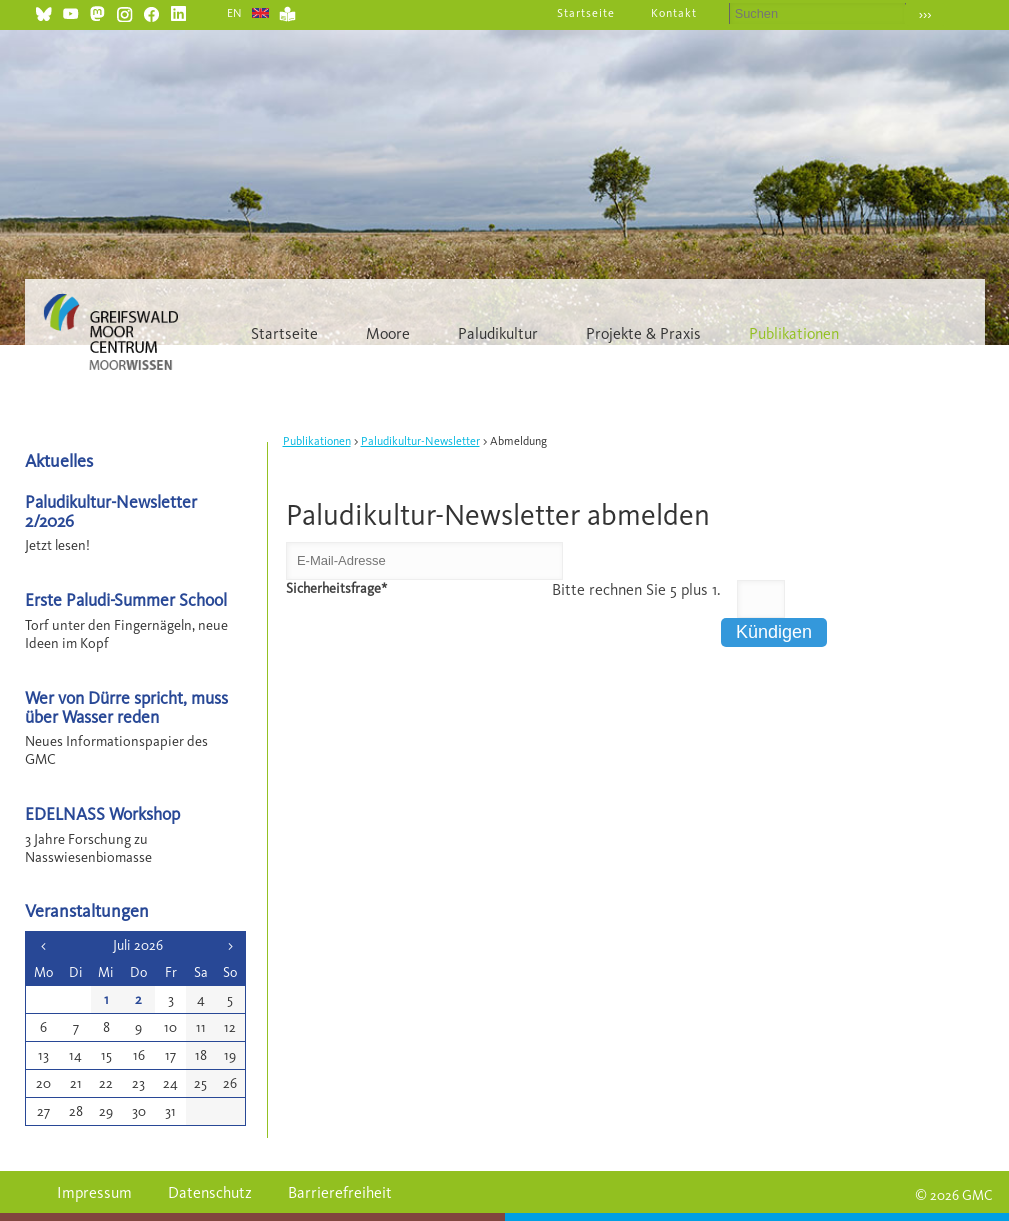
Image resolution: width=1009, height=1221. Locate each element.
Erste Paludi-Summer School (126, 599)
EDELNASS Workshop (102, 813)
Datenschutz (210, 1192)
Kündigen (774, 632)
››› (925, 14)
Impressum (94, 1192)
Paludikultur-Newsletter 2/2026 (111, 511)
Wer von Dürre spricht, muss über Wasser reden (126, 707)
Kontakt (674, 13)
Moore (388, 333)
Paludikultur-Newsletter (420, 441)
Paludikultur (498, 333)
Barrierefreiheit (340, 1192)
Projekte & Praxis (643, 333)
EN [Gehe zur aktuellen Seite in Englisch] (235, 13)
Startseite (586, 13)
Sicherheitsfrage (336, 588)
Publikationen (794, 333)
